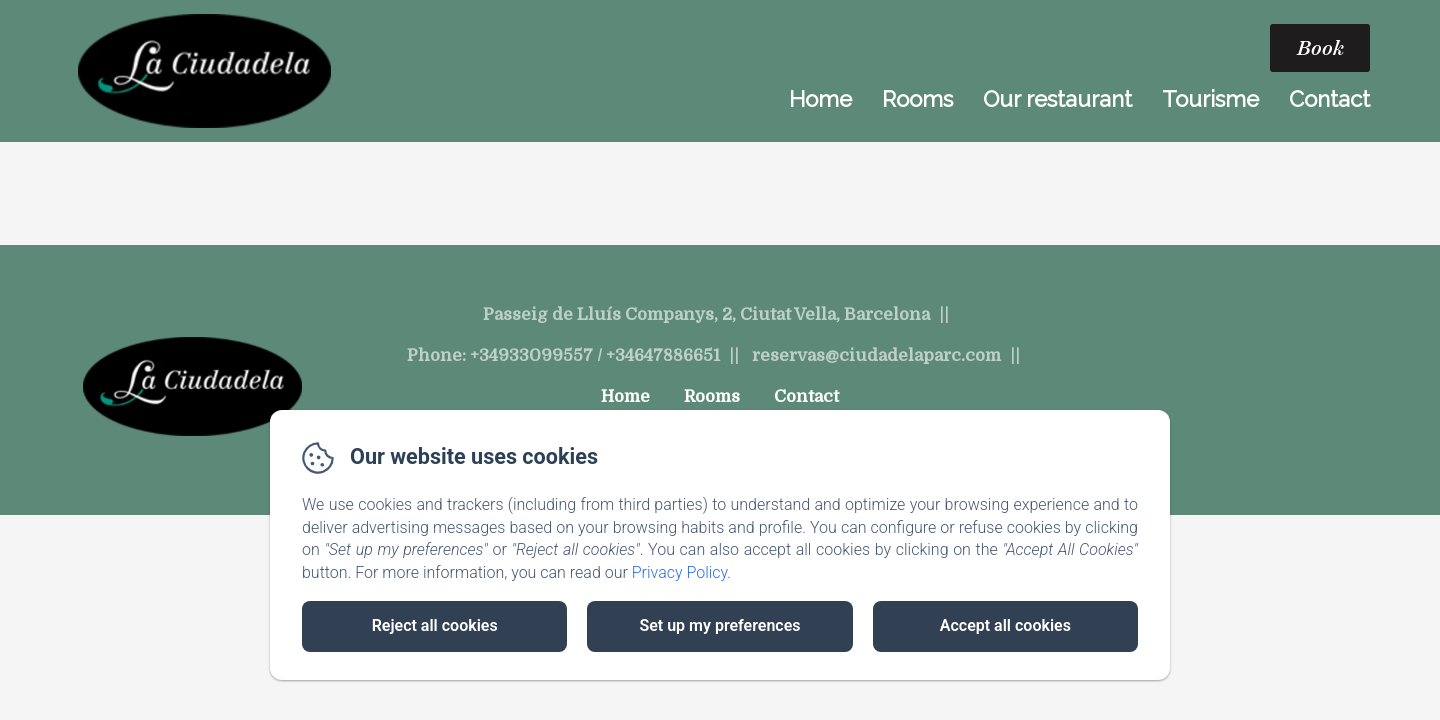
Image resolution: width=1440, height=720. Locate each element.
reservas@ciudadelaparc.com (876, 355)
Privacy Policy (680, 572)
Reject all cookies (435, 625)
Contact (1329, 99)
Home (820, 99)
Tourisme (1210, 99)
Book (1320, 48)
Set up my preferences (719, 625)
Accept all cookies (1005, 625)
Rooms (917, 99)
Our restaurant (1057, 99)
